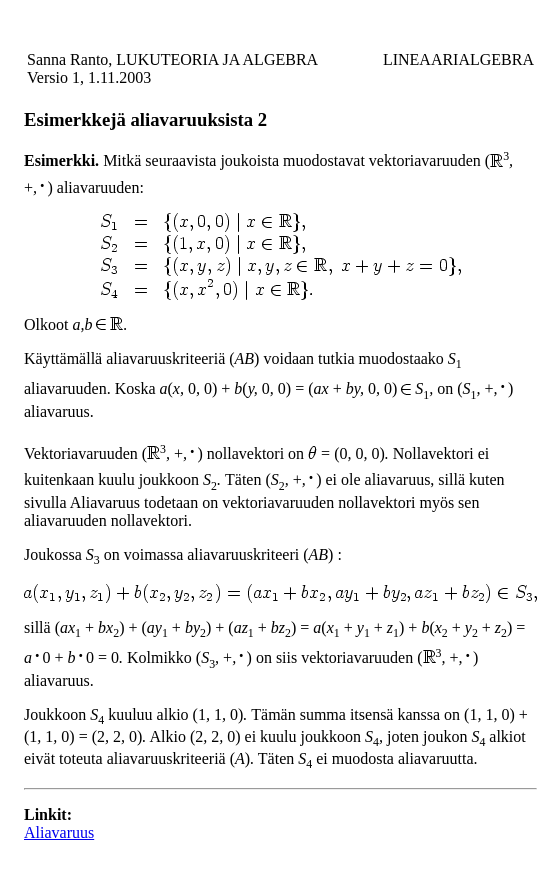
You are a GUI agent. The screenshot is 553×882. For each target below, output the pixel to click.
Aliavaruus (59, 832)
